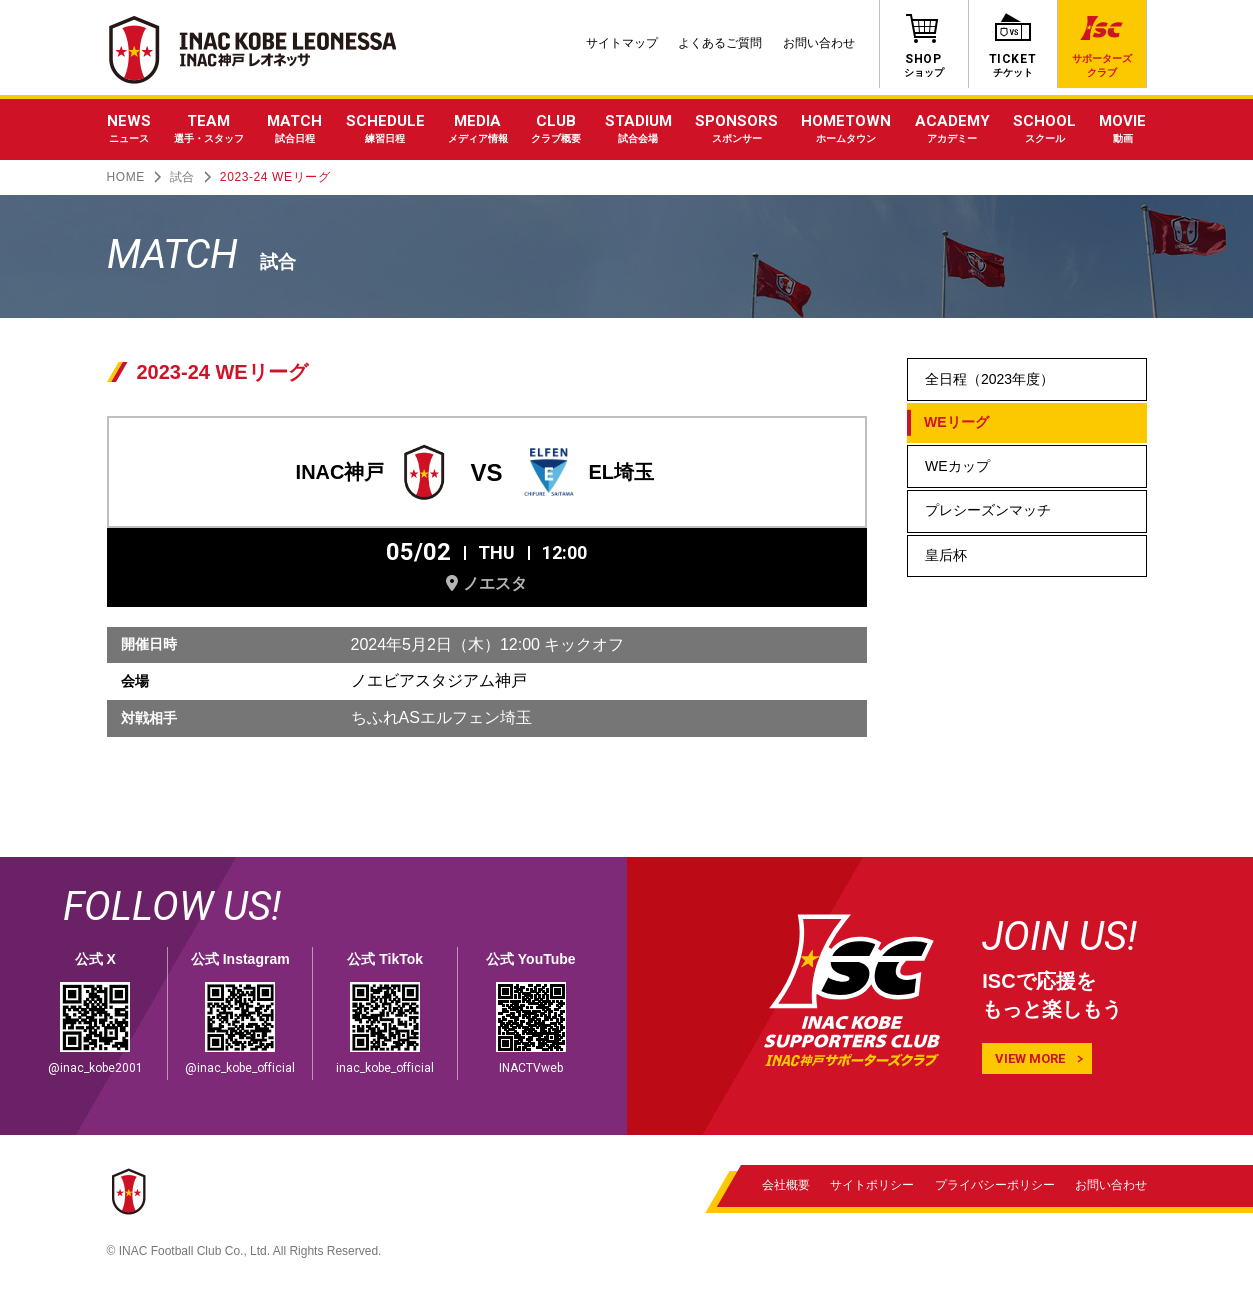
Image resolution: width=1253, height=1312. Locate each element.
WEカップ (957, 466)
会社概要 (786, 1185)
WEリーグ (956, 422)
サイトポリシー (873, 1185)
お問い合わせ (819, 43)
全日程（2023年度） (989, 379)
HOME (126, 177)
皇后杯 (946, 555)
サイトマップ (622, 43)
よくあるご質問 (720, 43)
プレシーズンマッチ (988, 510)
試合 (182, 177)
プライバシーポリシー (995, 1185)
